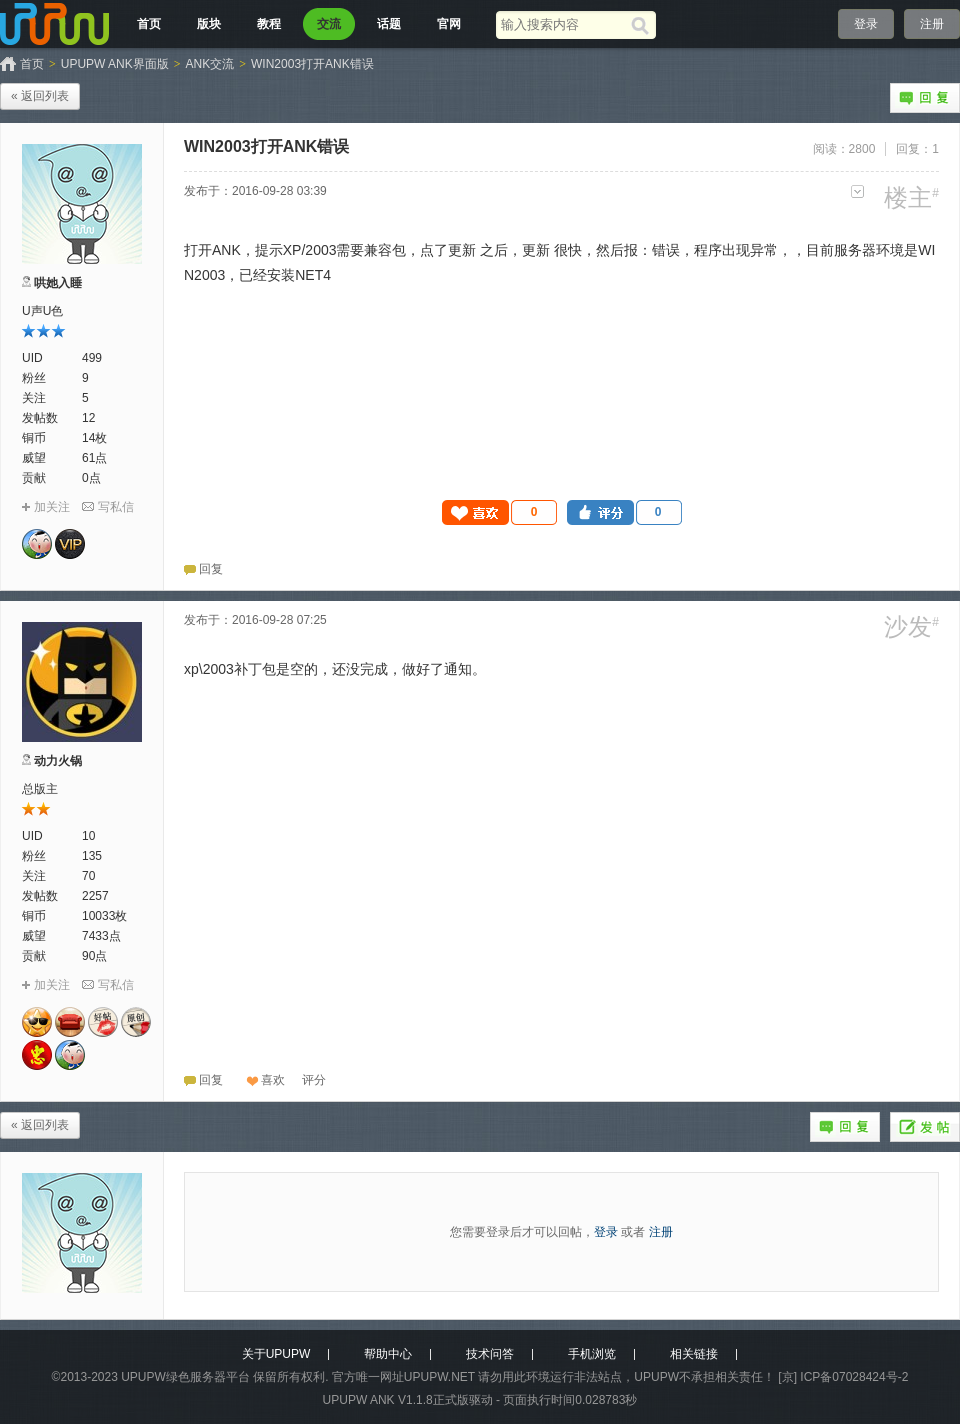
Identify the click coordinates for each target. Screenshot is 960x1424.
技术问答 (490, 1354)
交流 (329, 24)
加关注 (52, 507)
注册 (932, 24)
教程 (269, 24)
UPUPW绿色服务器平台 (185, 1377)
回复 (925, 98)
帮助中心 (388, 1354)
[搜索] (643, 25)
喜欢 (273, 1080)
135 (92, 856)
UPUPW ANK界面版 (115, 64)
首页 (149, 24)
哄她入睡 (58, 283)
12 (88, 418)
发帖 (925, 1127)
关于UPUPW (276, 1354)
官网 (449, 24)
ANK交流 (210, 64)
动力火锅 (58, 761)
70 (88, 876)
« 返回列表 (40, 96)
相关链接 (694, 1354)
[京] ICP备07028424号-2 (843, 1377)
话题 (389, 24)
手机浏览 (592, 1354)
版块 (209, 24)
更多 (857, 191)
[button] (500, 512)
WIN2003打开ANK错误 (312, 64)
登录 (866, 24)
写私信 (116, 507)
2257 (95, 896)
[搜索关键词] (563, 24)
